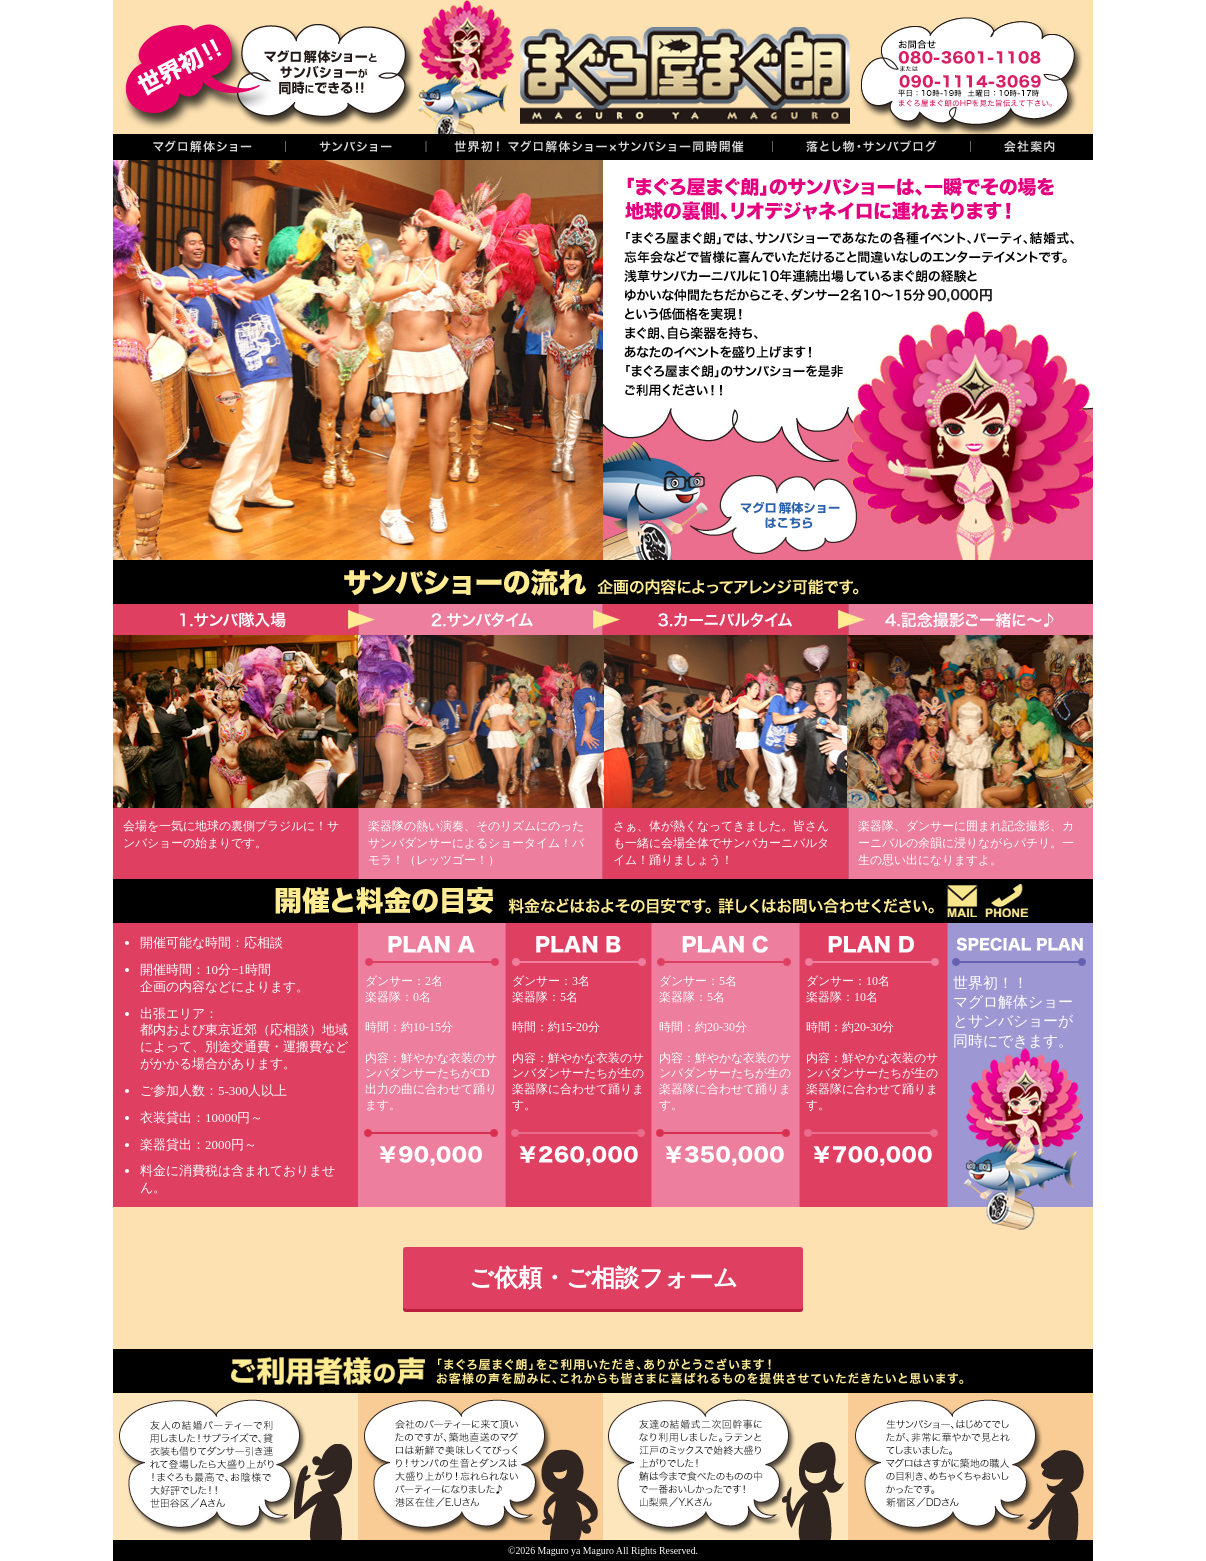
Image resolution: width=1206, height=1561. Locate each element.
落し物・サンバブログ (871, 147)
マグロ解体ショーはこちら (769, 510)
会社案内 (1031, 147)
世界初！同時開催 (598, 147)
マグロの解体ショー (199, 147)
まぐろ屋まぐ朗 (633, 67)
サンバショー (355, 147)
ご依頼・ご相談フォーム (603, 1277)
